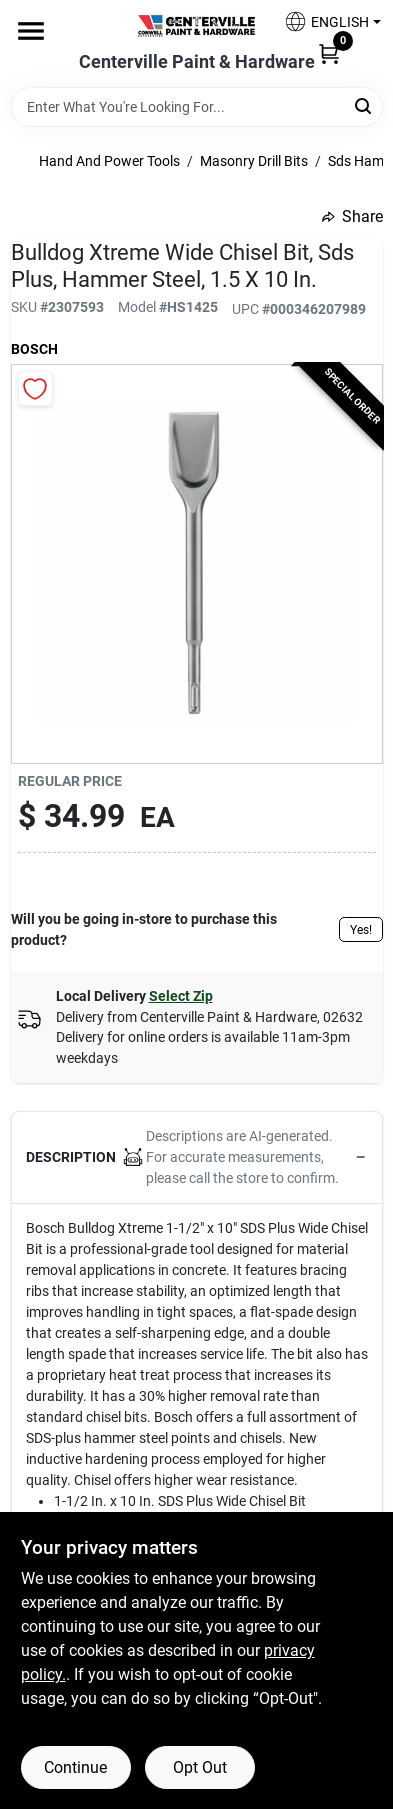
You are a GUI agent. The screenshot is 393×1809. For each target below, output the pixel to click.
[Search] (364, 105)
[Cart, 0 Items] (329, 53)
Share (352, 216)
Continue (75, 1767)
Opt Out (200, 1767)
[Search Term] (197, 107)
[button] (325, 21)
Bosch (34, 349)
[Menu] (31, 31)
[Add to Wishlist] (35, 388)
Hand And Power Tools (109, 161)
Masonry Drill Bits (254, 161)
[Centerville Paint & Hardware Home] (197, 26)
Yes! (361, 930)
